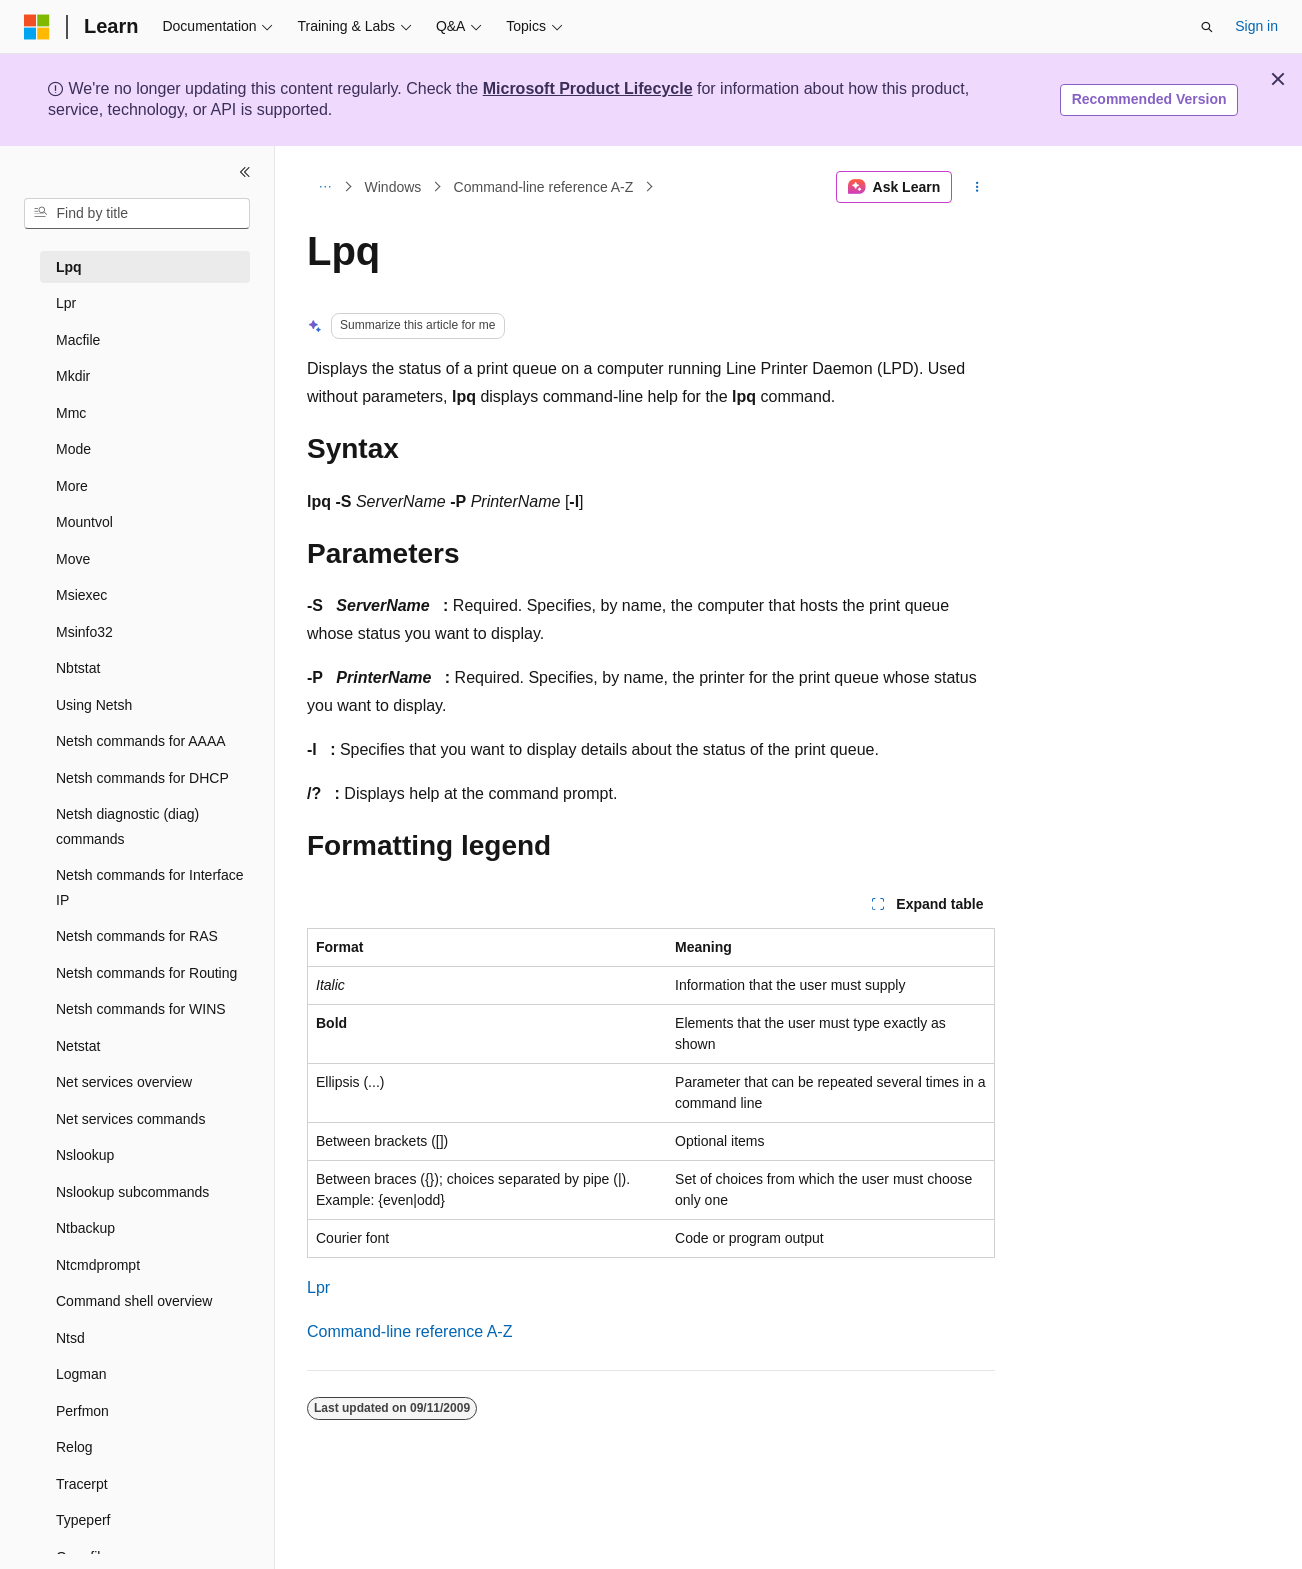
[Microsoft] (37, 27)
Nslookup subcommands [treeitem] (132, 1192)
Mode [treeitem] (73, 449)
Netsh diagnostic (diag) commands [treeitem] (127, 826)
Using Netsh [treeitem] (94, 705)
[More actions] (977, 187)
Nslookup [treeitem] (85, 1155)
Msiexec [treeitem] (81, 595)
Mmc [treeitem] (71, 413)
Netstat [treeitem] (78, 1046)
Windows (393, 187)
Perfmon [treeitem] (82, 1411)
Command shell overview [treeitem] (134, 1301)
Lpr (318, 1287)
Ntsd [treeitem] (70, 1338)
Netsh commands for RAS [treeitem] (137, 936)
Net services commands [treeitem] (130, 1119)
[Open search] (1207, 27)
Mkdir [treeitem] (73, 376)
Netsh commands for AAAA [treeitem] (141, 741)
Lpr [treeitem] (66, 303)
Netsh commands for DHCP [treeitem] (142, 778)
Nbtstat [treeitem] (78, 668)
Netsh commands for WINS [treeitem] (141, 1009)
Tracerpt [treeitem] (82, 1484)
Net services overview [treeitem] (124, 1082)
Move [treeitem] (73, 559)
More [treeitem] (72, 486)
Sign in (1256, 26)
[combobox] (137, 214)
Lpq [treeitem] (69, 267)
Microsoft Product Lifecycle (588, 88)
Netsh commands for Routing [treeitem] (146, 973)
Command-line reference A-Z (544, 187)
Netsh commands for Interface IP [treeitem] (150, 887)
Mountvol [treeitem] (84, 522)
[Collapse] (245, 172)
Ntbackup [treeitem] (85, 1228)
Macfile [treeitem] (78, 340)
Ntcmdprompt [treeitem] (98, 1265)
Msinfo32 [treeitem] (84, 632)
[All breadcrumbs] (324, 187)
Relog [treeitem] (74, 1447)
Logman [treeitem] (81, 1374)
